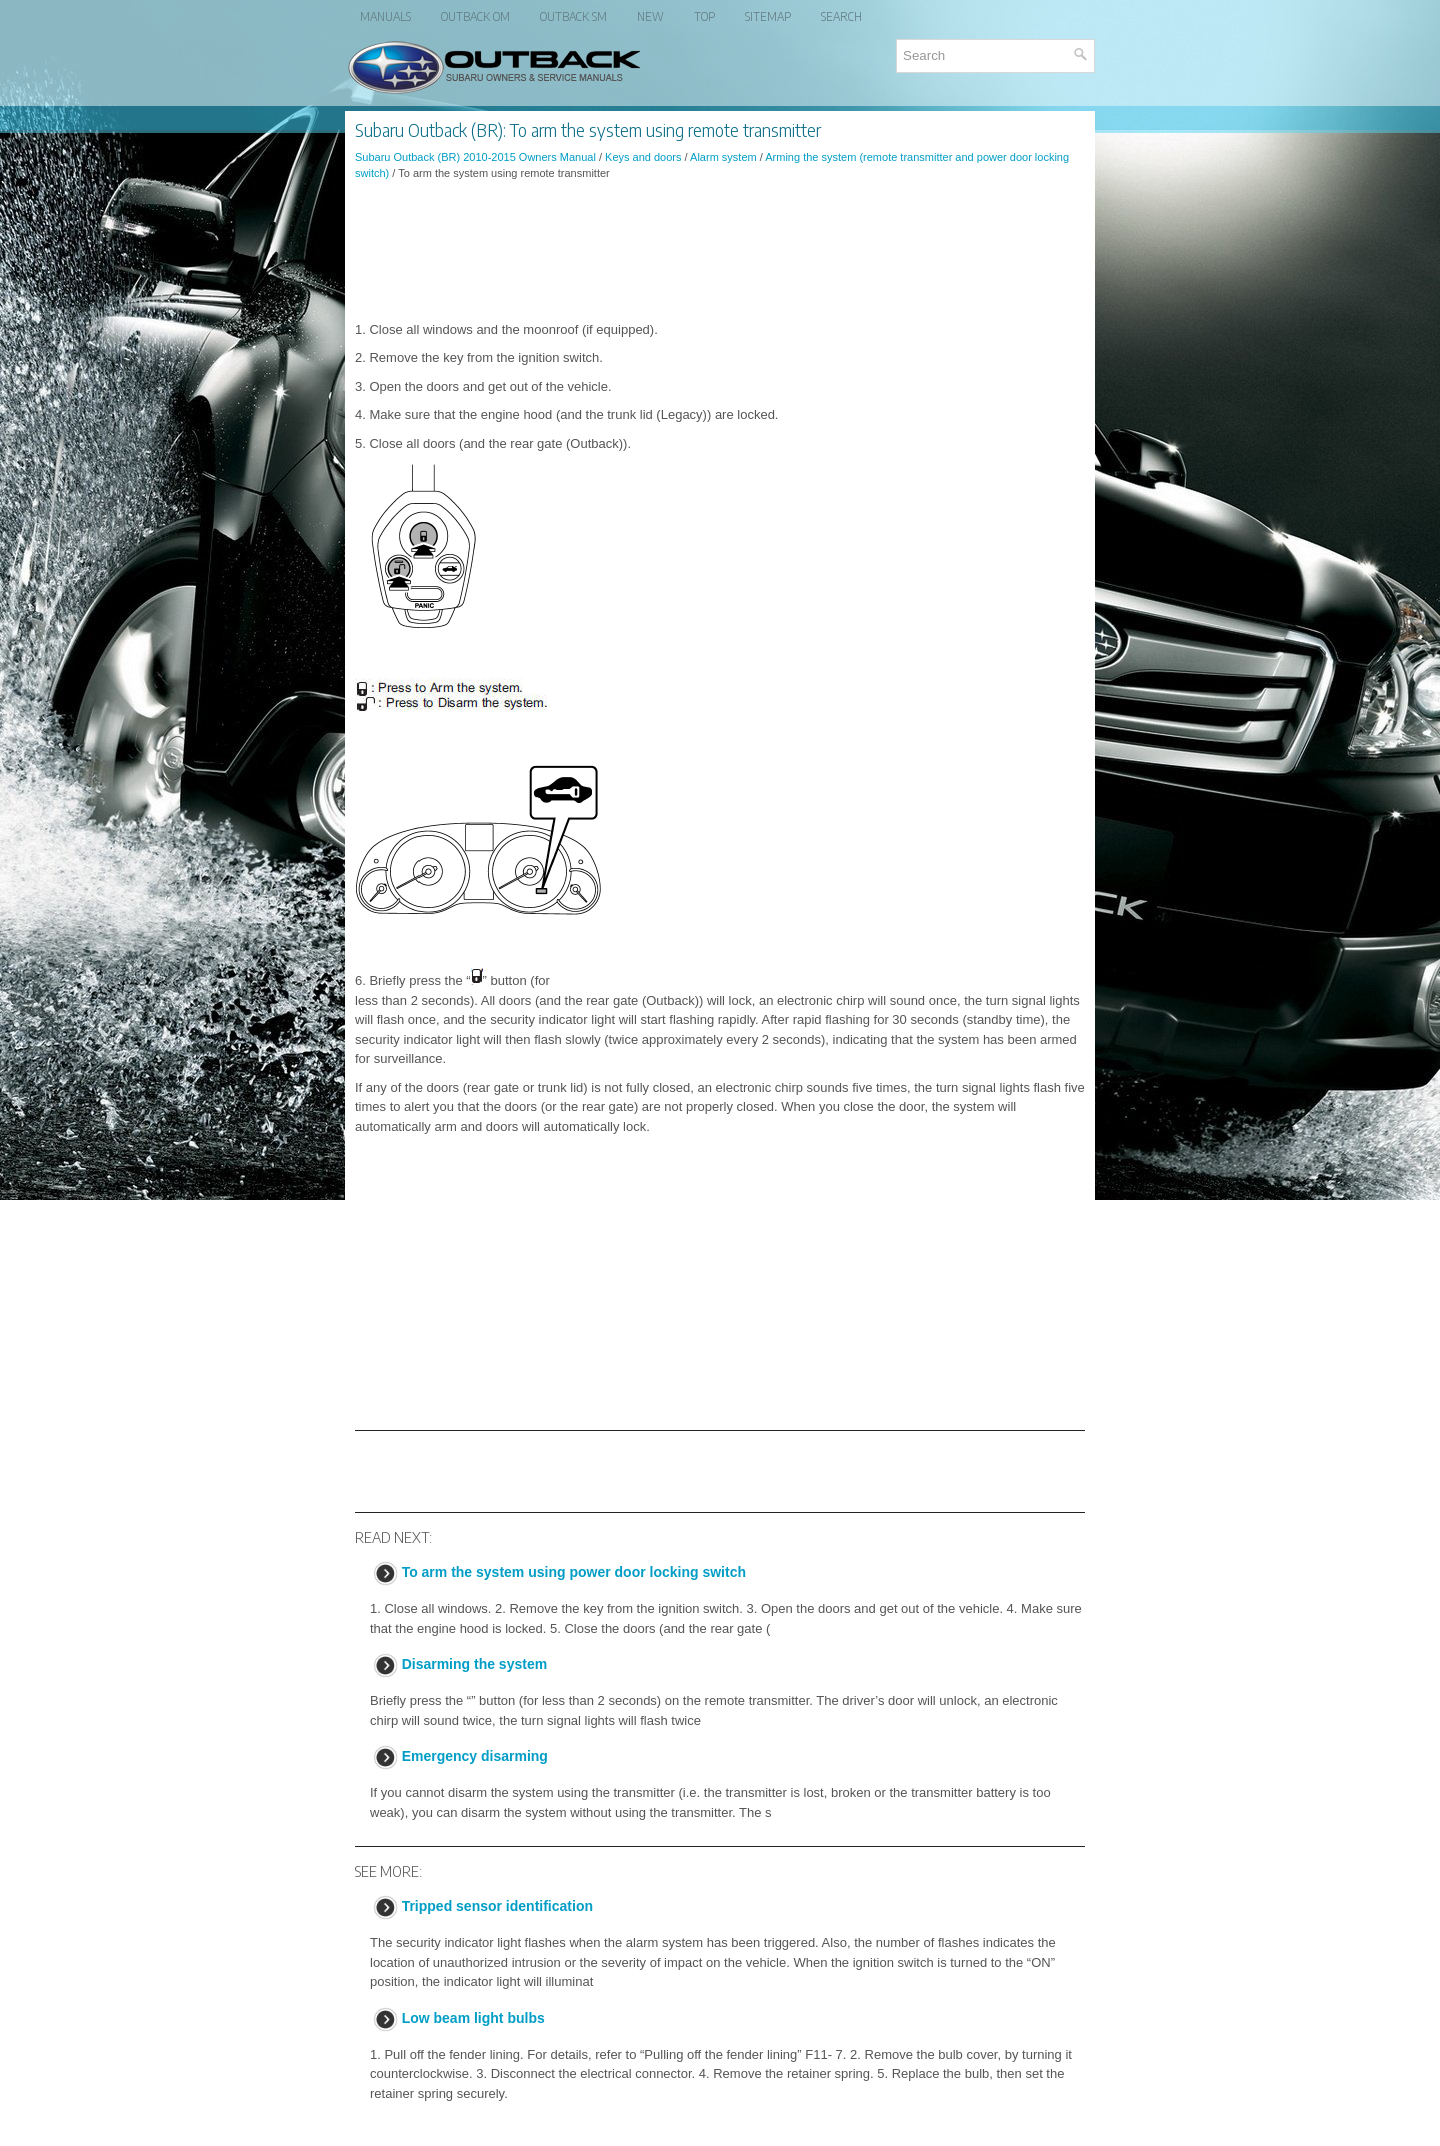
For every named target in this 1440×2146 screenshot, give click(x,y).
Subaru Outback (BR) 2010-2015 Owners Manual (475, 157)
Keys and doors (643, 157)
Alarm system (723, 157)
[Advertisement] (720, 251)
